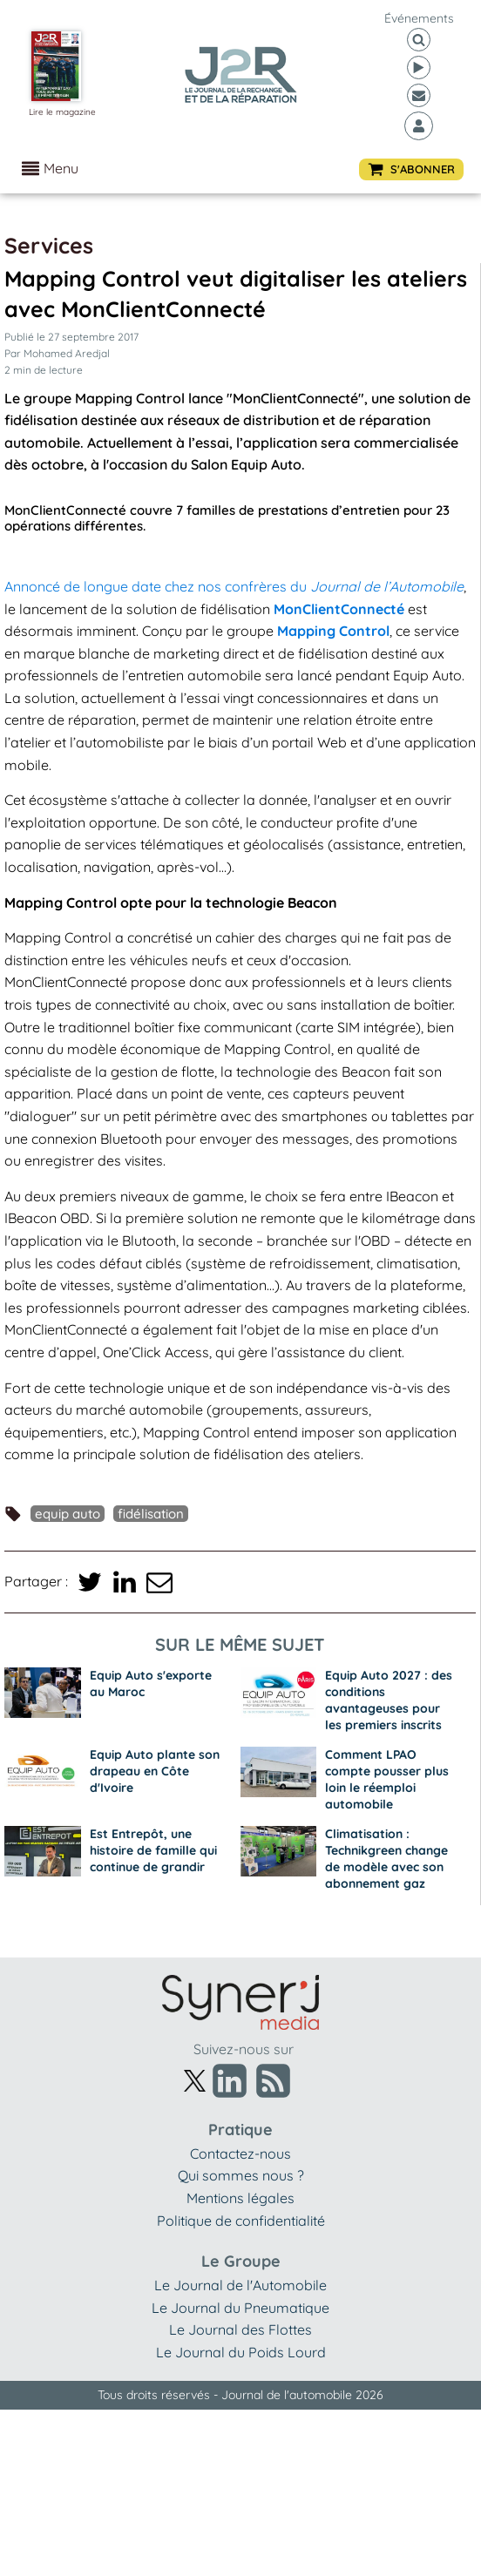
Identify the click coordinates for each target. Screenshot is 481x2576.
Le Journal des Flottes (240, 2329)
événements (419, 18)
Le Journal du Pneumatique (240, 2307)
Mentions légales (240, 2198)
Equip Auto (67, 1513)
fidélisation (151, 1513)
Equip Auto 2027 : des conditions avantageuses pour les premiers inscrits (388, 1700)
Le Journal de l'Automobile (240, 2285)
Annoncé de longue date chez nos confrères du (234, 586)
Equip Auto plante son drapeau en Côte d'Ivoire (155, 1771)
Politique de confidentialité (241, 2220)
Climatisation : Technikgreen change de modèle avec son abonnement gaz (386, 1858)
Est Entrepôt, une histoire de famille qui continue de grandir (153, 1850)
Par (57, 353)
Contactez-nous (240, 2153)
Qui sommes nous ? (241, 2175)
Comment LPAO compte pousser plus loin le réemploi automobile (387, 1779)
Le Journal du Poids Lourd (241, 2352)
